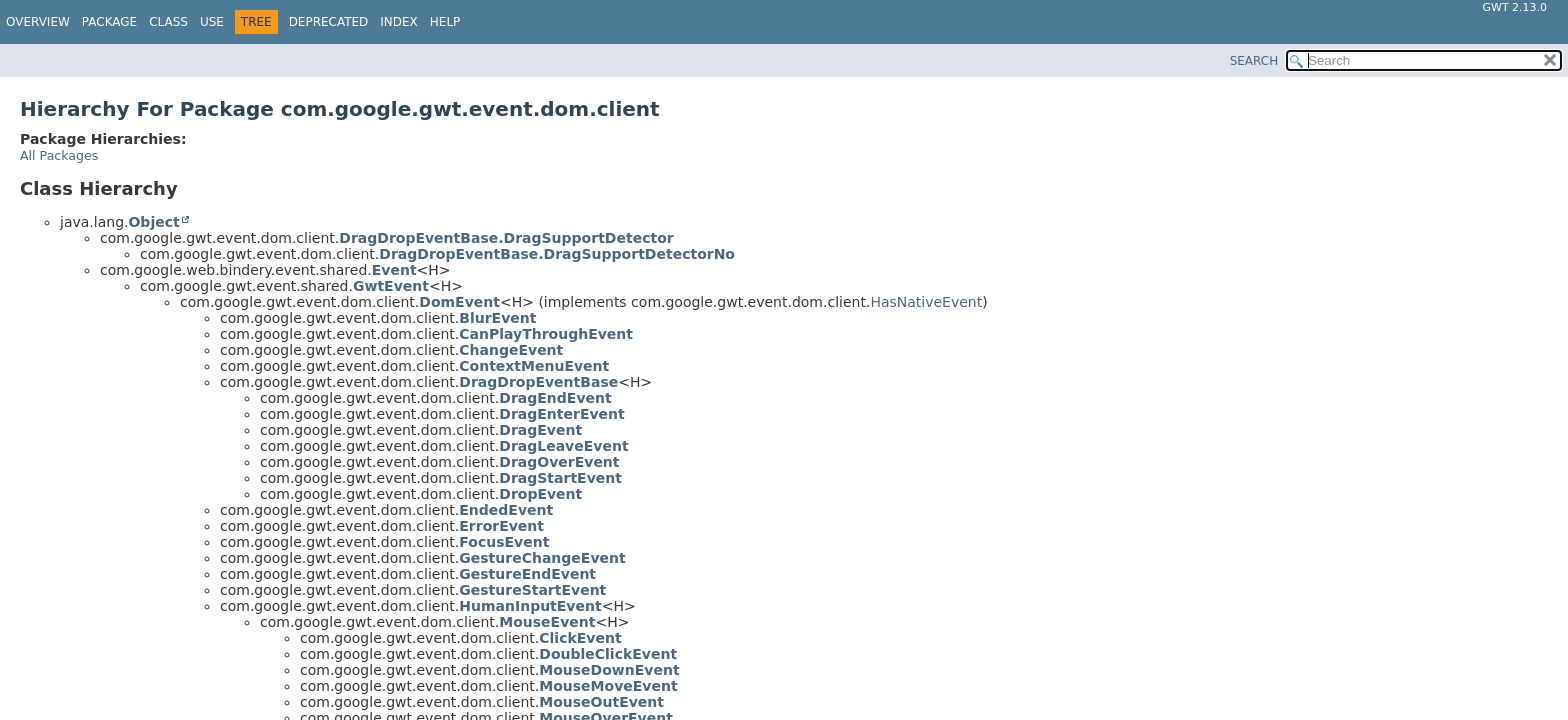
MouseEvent (547, 622)
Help (445, 22)
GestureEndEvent (527, 574)
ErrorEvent (501, 526)
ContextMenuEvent (534, 366)
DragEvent (540, 430)
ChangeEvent (511, 350)
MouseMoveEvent (608, 686)
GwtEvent (391, 286)
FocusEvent (504, 542)
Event (394, 270)
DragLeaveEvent (563, 446)
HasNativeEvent (926, 302)
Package (109, 22)
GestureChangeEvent (542, 558)
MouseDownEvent (609, 670)
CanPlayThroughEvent (546, 334)
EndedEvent (506, 510)
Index (399, 22)
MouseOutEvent (601, 702)
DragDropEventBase (538, 382)
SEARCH (1254, 61)
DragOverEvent (559, 462)
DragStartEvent (560, 478)
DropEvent (540, 494)
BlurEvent (497, 318)
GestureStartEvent (532, 590)
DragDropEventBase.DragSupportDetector (506, 238)
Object (153, 222)
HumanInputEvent (530, 606)
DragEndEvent (555, 398)
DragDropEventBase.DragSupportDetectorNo (557, 254)
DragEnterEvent (561, 414)
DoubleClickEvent (608, 654)
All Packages (59, 155)
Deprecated (329, 22)
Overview (38, 22)
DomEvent (459, 302)
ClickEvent (580, 638)
